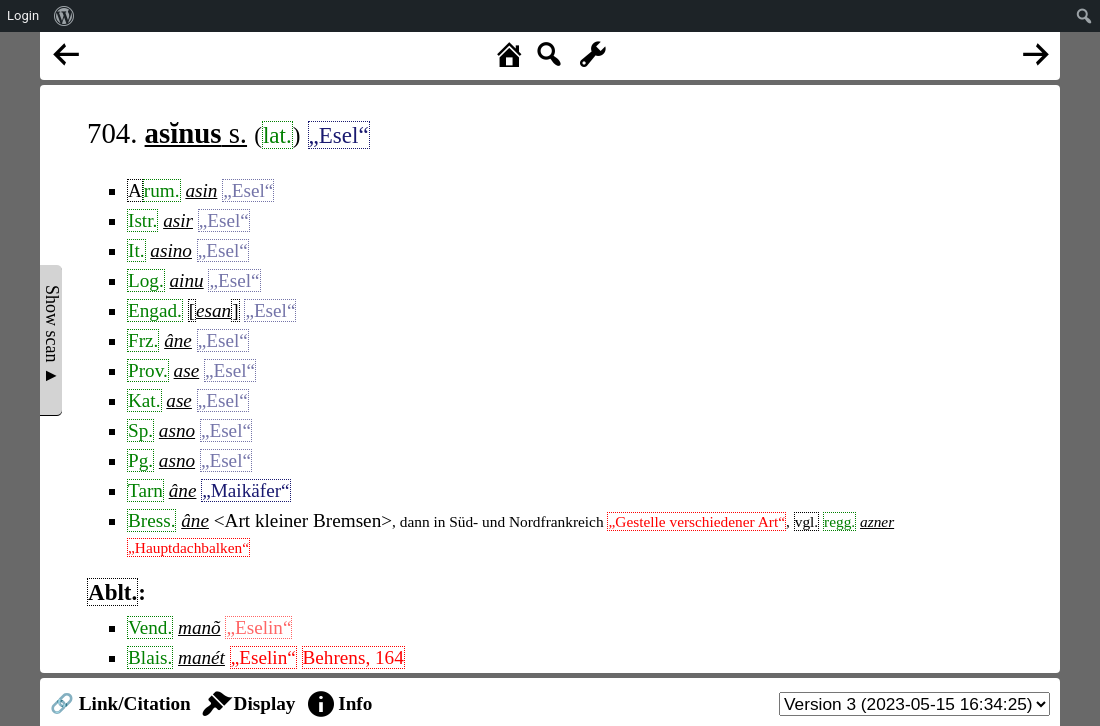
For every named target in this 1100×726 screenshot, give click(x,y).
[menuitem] (64, 16)
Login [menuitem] (23, 15)
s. (196, 133)
